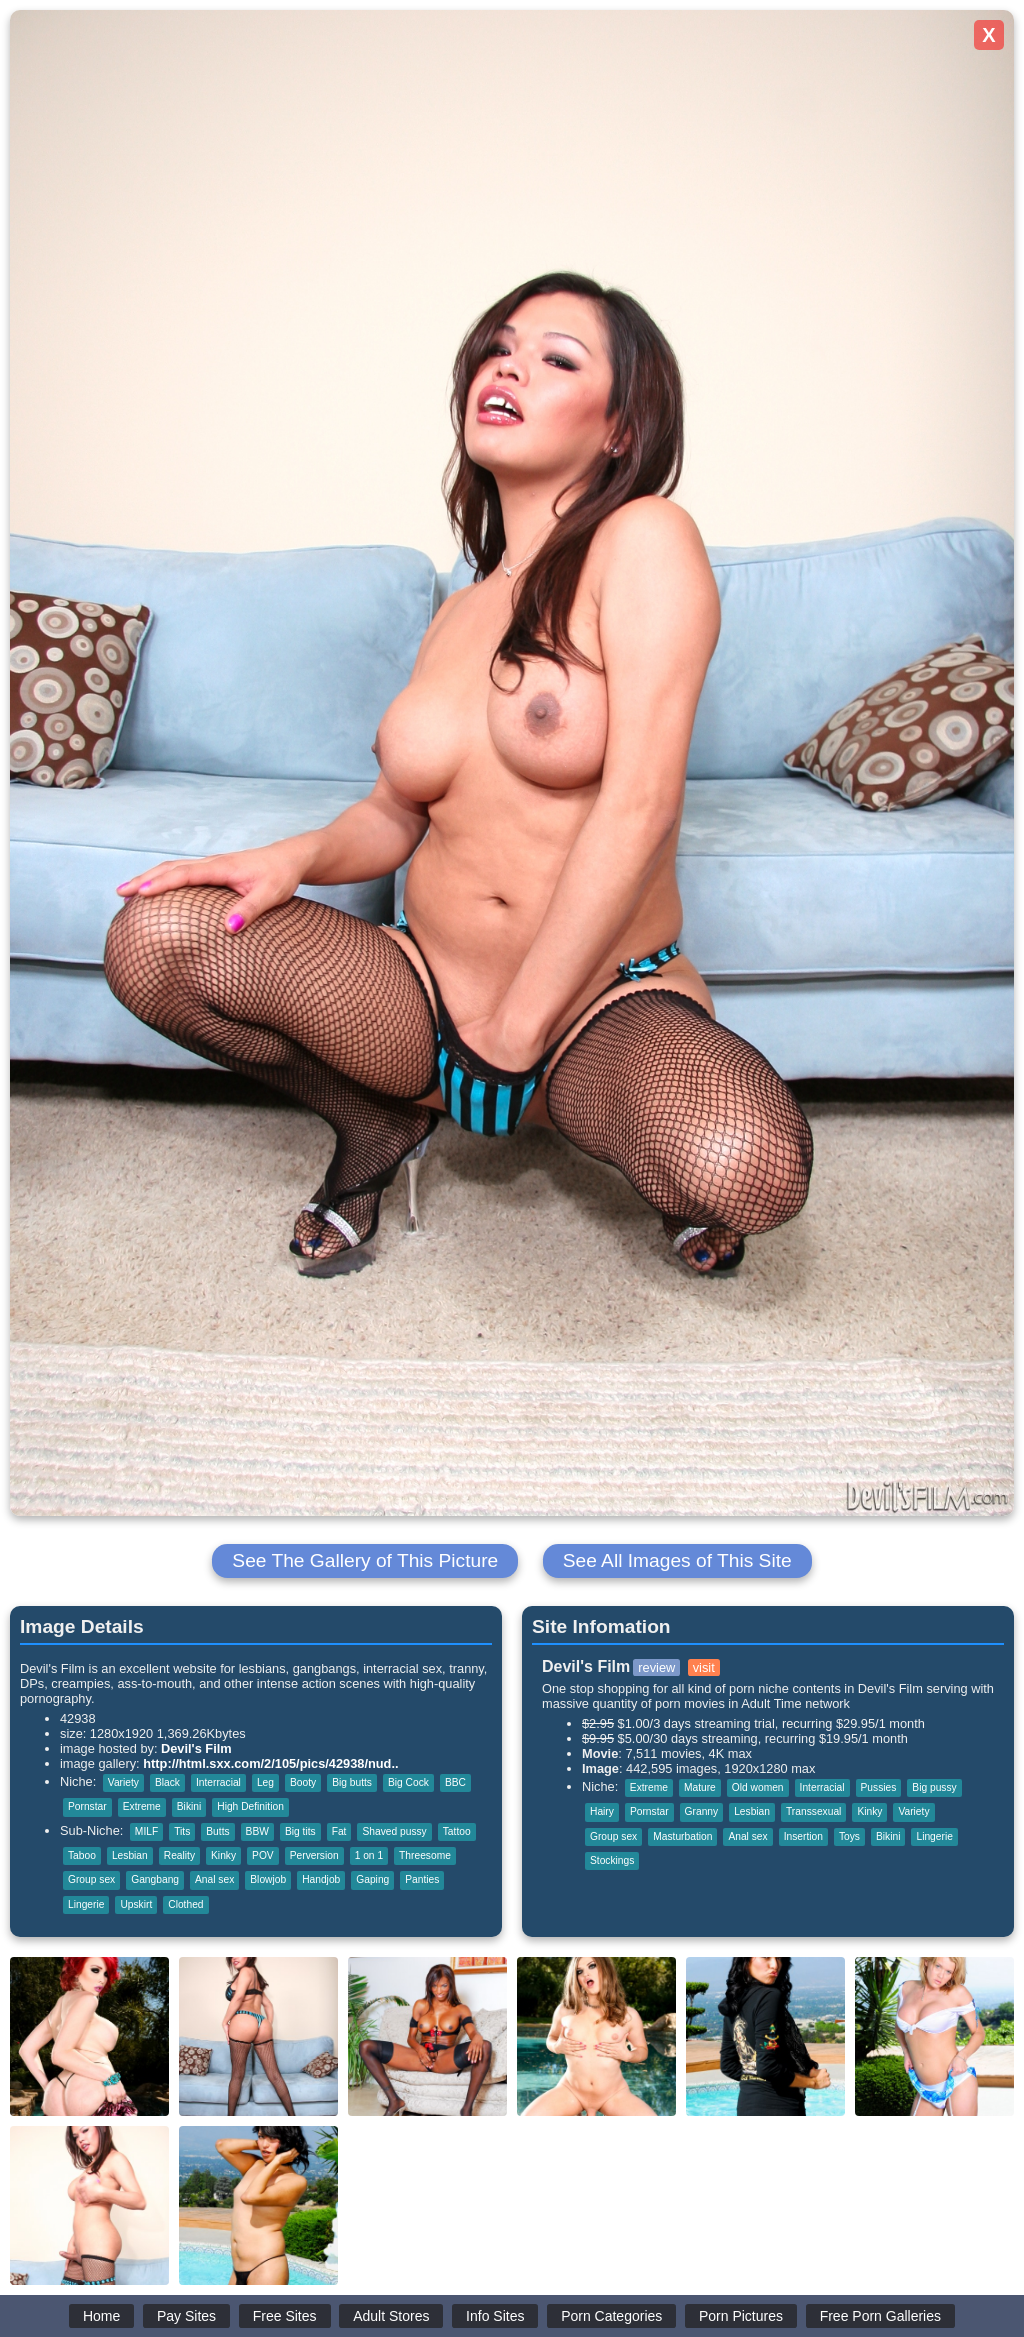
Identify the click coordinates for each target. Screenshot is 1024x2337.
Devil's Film (196, 1748)
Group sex (91, 1879)
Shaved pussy (394, 1831)
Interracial (218, 1782)
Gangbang (155, 1879)
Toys (849, 1836)
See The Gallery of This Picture (365, 1560)
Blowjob (268, 1879)
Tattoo (457, 1831)
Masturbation (682, 1836)
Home (101, 2316)
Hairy (602, 1811)
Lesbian (130, 1855)
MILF (146, 1831)
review (656, 1667)
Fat (339, 1831)
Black (167, 1782)
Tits (182, 1831)
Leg (265, 1782)
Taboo (82, 1855)
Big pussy (934, 1787)
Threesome (425, 1855)
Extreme (142, 1806)
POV (263, 1855)
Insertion (803, 1836)
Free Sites (285, 2316)
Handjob (321, 1879)
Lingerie (86, 1904)
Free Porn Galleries (880, 2316)
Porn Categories (611, 2316)
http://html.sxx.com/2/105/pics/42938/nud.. (270, 1763)
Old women (758, 1787)
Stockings (612, 1860)
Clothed (185, 1904)
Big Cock (408, 1782)
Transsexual (813, 1811)
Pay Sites (186, 2316)
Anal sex (214, 1879)
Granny (702, 1811)
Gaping (372, 1879)
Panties (422, 1879)
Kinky (223, 1855)
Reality (179, 1855)
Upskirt (136, 1904)
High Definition (250, 1806)
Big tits (300, 1831)
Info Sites (495, 2316)
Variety (123, 1782)
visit (704, 1667)
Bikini (189, 1806)
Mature (700, 1787)
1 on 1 (369, 1855)
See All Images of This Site (677, 1560)
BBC (455, 1782)
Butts (217, 1831)
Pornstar (87, 1806)
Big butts (352, 1782)
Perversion (314, 1855)
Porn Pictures (741, 2316)
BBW (257, 1831)
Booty (303, 1782)
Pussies (879, 1787)
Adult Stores (391, 2316)
